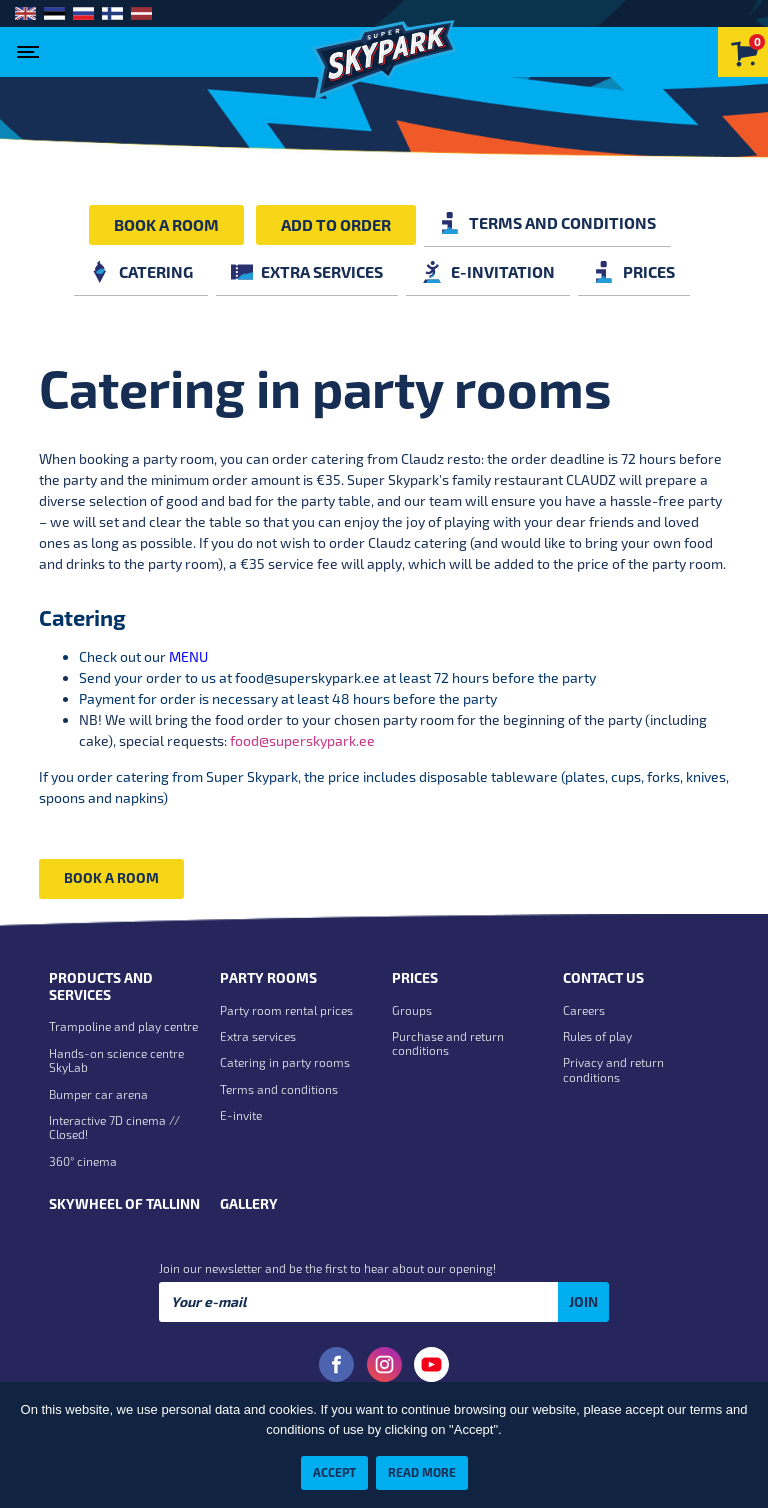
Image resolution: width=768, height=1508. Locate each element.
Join (583, 1301)
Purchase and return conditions (448, 1043)
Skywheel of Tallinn (124, 1204)
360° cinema (83, 1161)
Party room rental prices (286, 1010)
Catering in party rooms (285, 1062)
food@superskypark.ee (307, 677)
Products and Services (101, 986)
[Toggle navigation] (32, 46)
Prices (634, 271)
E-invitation (488, 271)
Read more (422, 1472)
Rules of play (597, 1036)
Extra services (307, 271)
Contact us (603, 978)
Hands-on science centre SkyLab (116, 1060)
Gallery (249, 1204)
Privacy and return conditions (613, 1069)
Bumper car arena (98, 1094)
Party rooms (268, 978)
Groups (412, 1010)
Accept (334, 1472)
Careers (584, 1010)
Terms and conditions (547, 222)
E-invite (241, 1115)
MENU (188, 656)
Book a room (166, 224)
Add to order (336, 224)
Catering (141, 271)
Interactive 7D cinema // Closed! (114, 1127)
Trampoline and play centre (123, 1026)
